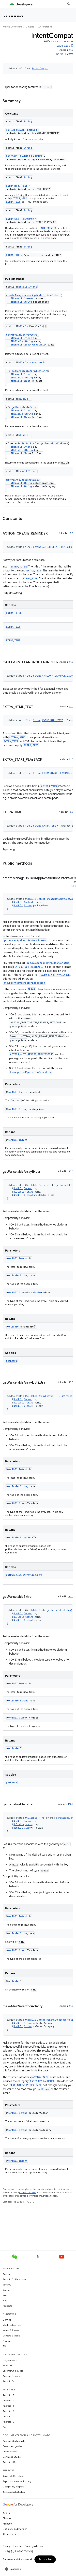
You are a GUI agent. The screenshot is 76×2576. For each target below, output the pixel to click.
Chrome (7, 2518)
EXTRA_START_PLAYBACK (20, 218)
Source (6, 2289)
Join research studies (14, 2491)
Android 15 (8, 2395)
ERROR (31, 989)
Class (26, 344)
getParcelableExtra (24, 407)
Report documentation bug (17, 2481)
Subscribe (45, 2559)
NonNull (22, 286)
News (5, 2295)
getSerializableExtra (54, 443)
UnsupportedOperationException (24, 982)
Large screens (10, 2360)
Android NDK (9, 2462)
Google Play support (13, 2486)
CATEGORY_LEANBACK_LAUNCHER (24, 156)
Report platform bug (13, 2476)
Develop (30, 26)
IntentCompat (40, 68)
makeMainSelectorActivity (22, 479)
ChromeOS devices (13, 2370)
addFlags (43, 2089)
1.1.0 (71, 50)
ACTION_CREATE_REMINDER (21, 129)
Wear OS (7, 2365)
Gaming (7, 2319)
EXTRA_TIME (13, 255)
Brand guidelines (34, 2546)
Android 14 (8, 2400)
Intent (46, 87)
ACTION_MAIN (40, 2077)
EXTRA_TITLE (19, 566)
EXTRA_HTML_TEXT (16, 185)
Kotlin (59, 54)
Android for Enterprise (14, 2279)
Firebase (7, 2523)
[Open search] (69, 4)
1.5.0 (71, 533)
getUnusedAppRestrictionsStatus (24, 940)
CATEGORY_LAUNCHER (42, 2081)
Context (28, 298)
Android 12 (8, 2411)
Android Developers (12, 26)
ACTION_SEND (19, 198)
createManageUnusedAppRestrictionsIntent (33, 295)
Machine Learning (12, 2325)
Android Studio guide (14, 2440)
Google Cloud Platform (15, 2528)
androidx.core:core (63, 41)
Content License (27, 2192)
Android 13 (8, 2405)
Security (7, 2284)
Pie (4, 2427)
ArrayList (35, 362)
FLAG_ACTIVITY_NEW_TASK (26, 2085)
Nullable (22, 326)
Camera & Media (11, 2335)
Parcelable (38, 344)
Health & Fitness (11, 2330)
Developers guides (12, 2446)
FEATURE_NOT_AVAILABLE (28, 966)
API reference (14, 16)
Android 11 (8, 2416)
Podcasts (7, 2305)
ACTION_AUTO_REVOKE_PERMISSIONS (31, 1054)
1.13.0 (70, 1804)
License (18, 2546)
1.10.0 (70, 1171)
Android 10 (8, 2421)
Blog (5, 2300)
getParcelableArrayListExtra (30, 370)
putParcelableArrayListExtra (24, 1574)
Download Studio (12, 2456)
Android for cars (11, 2376)
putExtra (11, 1360)
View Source (63, 46)
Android (7, 2274)
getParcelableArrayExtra (21, 334)
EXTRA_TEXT (13, 201)
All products (9, 2534)
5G (4, 2346)
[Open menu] (5, 4)
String (28, 121)
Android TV (8, 2381)
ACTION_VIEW (48, 228)
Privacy (6, 2340)
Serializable (30, 443)
